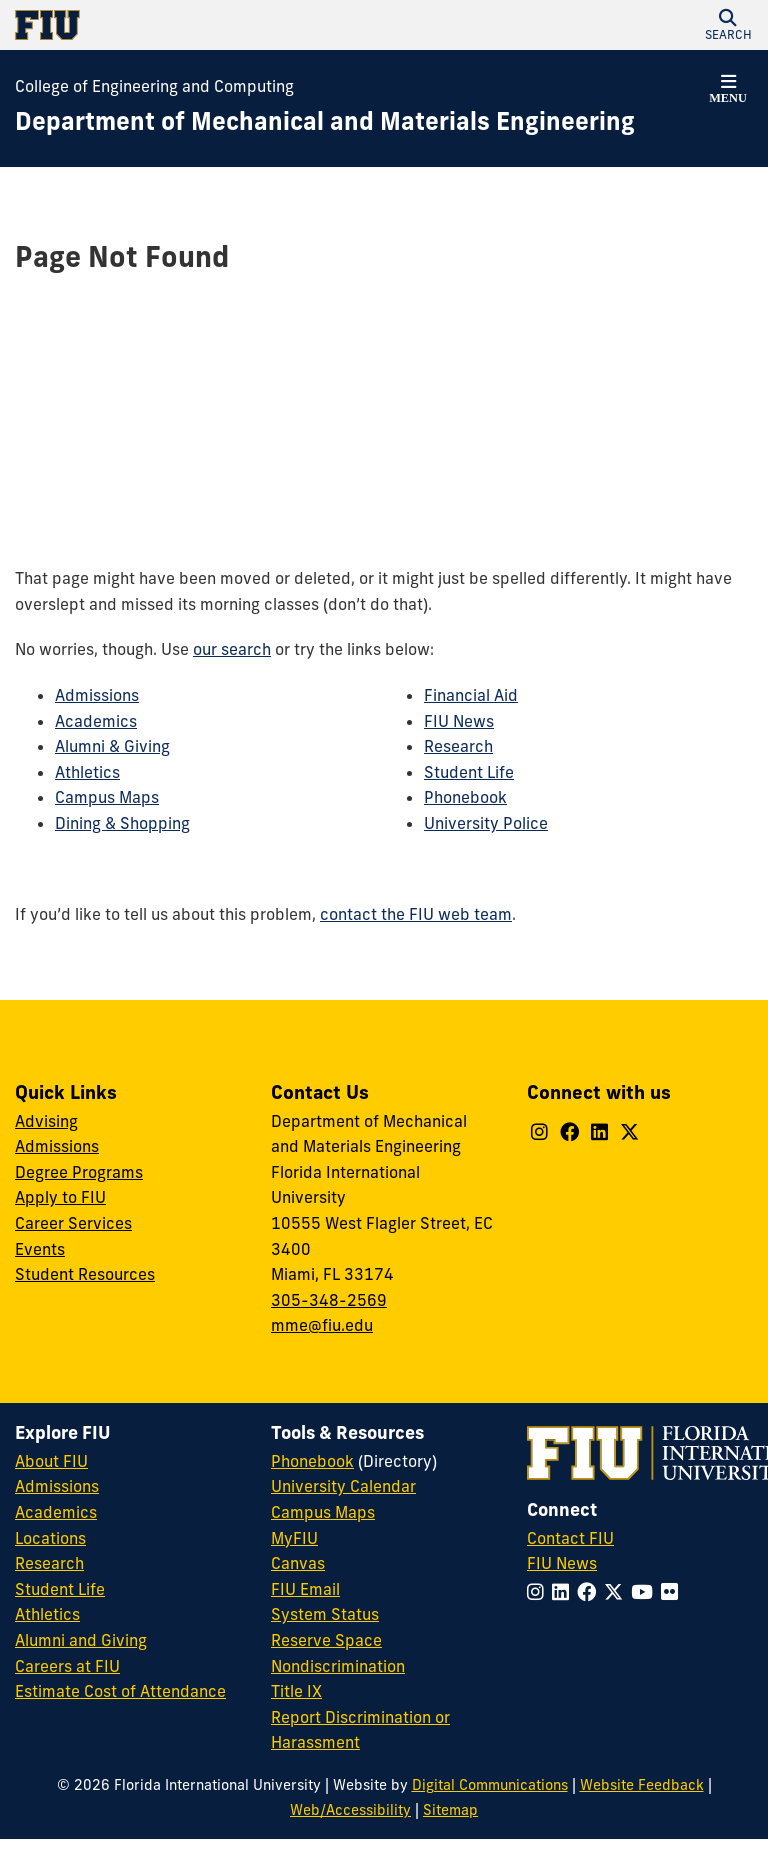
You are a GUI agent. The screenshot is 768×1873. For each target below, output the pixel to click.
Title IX (296, 1691)
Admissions (97, 695)
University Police (486, 823)
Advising (46, 1121)
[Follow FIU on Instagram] (539, 1592)
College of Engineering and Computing (154, 86)
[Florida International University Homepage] (199, 25)
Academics (96, 721)
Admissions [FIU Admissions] (57, 1486)
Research (458, 746)
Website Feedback (642, 1785)
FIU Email (305, 1589)
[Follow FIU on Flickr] (673, 1592)
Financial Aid (471, 695)
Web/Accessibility (350, 1810)
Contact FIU (570, 1538)
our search (232, 649)
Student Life (469, 772)
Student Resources (85, 1274)
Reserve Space (326, 1640)
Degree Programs (79, 1172)
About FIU (51, 1461)
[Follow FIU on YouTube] (646, 1592)
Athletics (87, 772)
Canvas (298, 1563)
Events (40, 1249)
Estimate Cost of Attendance (120, 1691)
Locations (50, 1538)
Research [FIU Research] (49, 1563)
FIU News (459, 721)
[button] (728, 25)
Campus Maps (107, 797)
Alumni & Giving (112, 746)
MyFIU (294, 1538)
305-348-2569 (329, 1300)
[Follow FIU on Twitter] (617, 1592)
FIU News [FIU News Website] (562, 1563)
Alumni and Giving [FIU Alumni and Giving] (81, 1640)
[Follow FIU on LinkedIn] (564, 1592)
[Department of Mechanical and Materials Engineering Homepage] (325, 122)
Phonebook (465, 797)
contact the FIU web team (416, 914)
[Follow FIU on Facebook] (590, 1592)
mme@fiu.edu (322, 1325)
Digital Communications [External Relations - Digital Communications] (490, 1785)
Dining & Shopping (122, 823)
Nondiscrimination (338, 1666)
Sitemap (450, 1810)
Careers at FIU (67, 1666)
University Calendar (343, 1486)
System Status (325, 1614)
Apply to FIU (60, 1197)
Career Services (73, 1223)
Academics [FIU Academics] (56, 1512)
